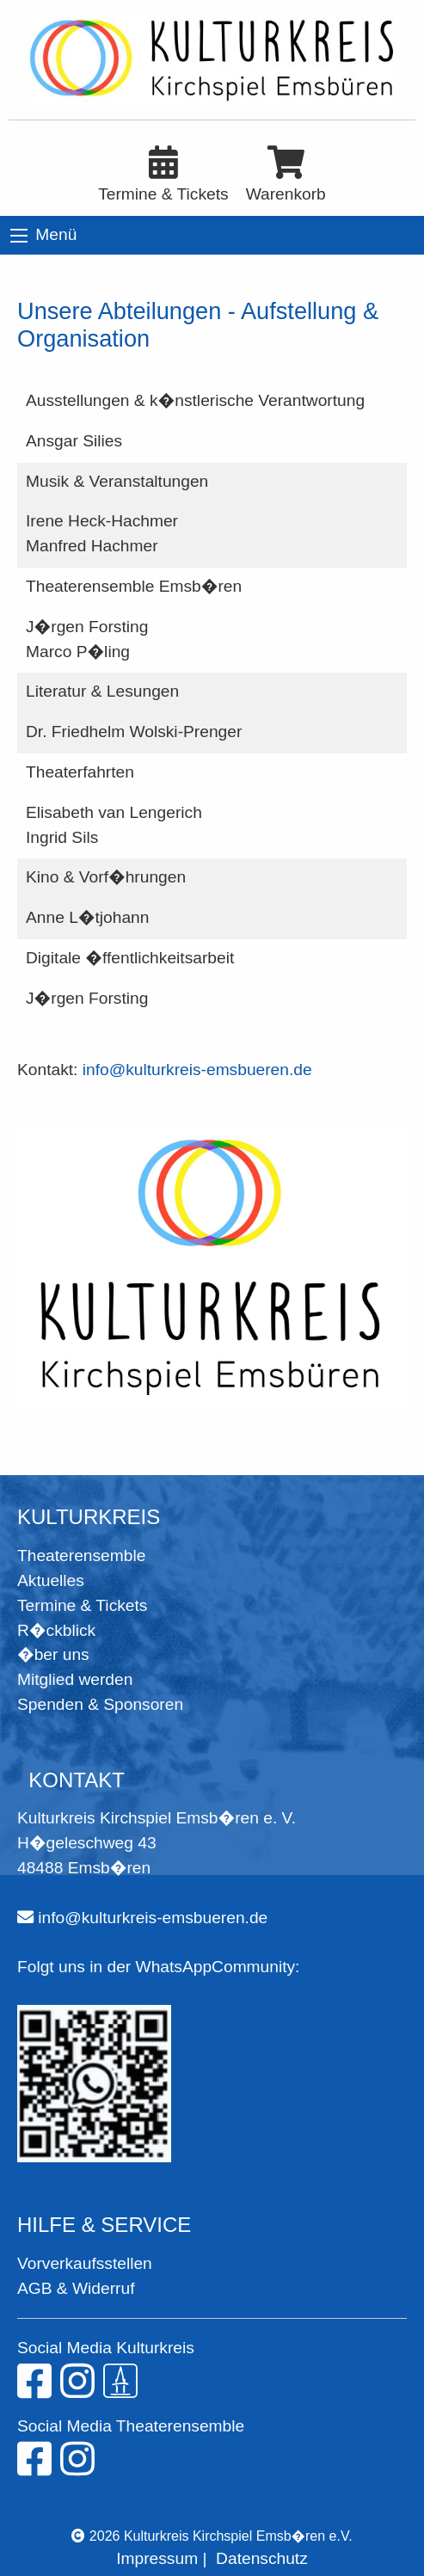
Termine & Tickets (82, 1605)
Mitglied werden (74, 1679)
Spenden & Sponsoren (100, 1704)
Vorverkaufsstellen (84, 2263)
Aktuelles (50, 1580)
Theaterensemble (81, 1555)
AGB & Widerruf (75, 2288)
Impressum (157, 2558)
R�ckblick (56, 1630)
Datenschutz (262, 2558)
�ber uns (53, 1654)
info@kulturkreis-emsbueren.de (197, 1070)
